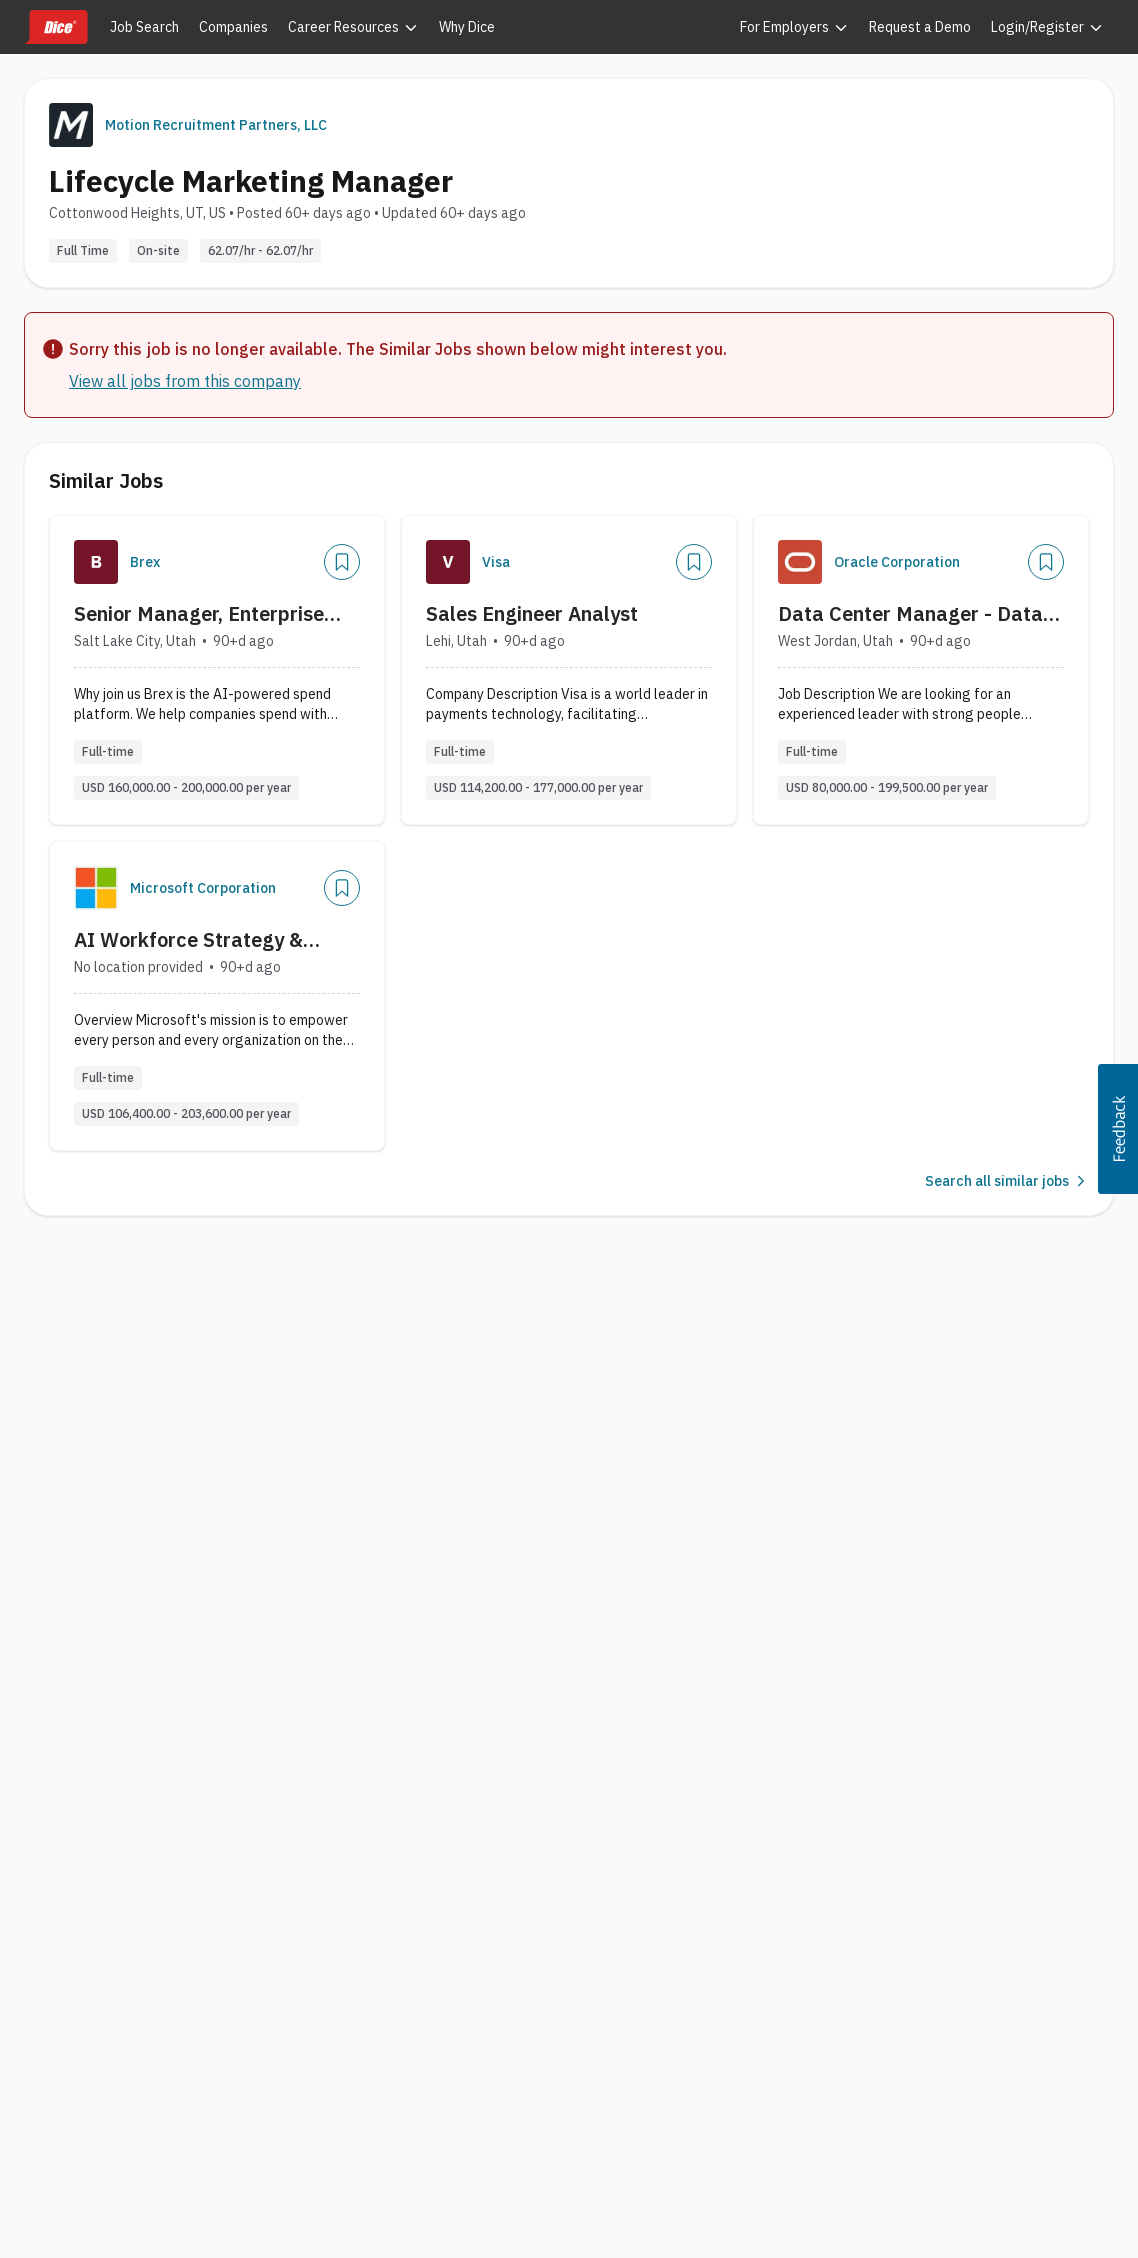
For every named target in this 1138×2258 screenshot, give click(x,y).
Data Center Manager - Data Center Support (910, 614)
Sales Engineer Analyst (532, 613)
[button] (1118, 1129)
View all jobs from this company (185, 381)
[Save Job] (342, 562)
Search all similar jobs (1007, 1181)
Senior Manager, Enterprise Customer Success (199, 614)
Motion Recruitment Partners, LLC (216, 125)
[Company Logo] (96, 562)
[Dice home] (56, 27)
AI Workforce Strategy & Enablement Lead (188, 940)
